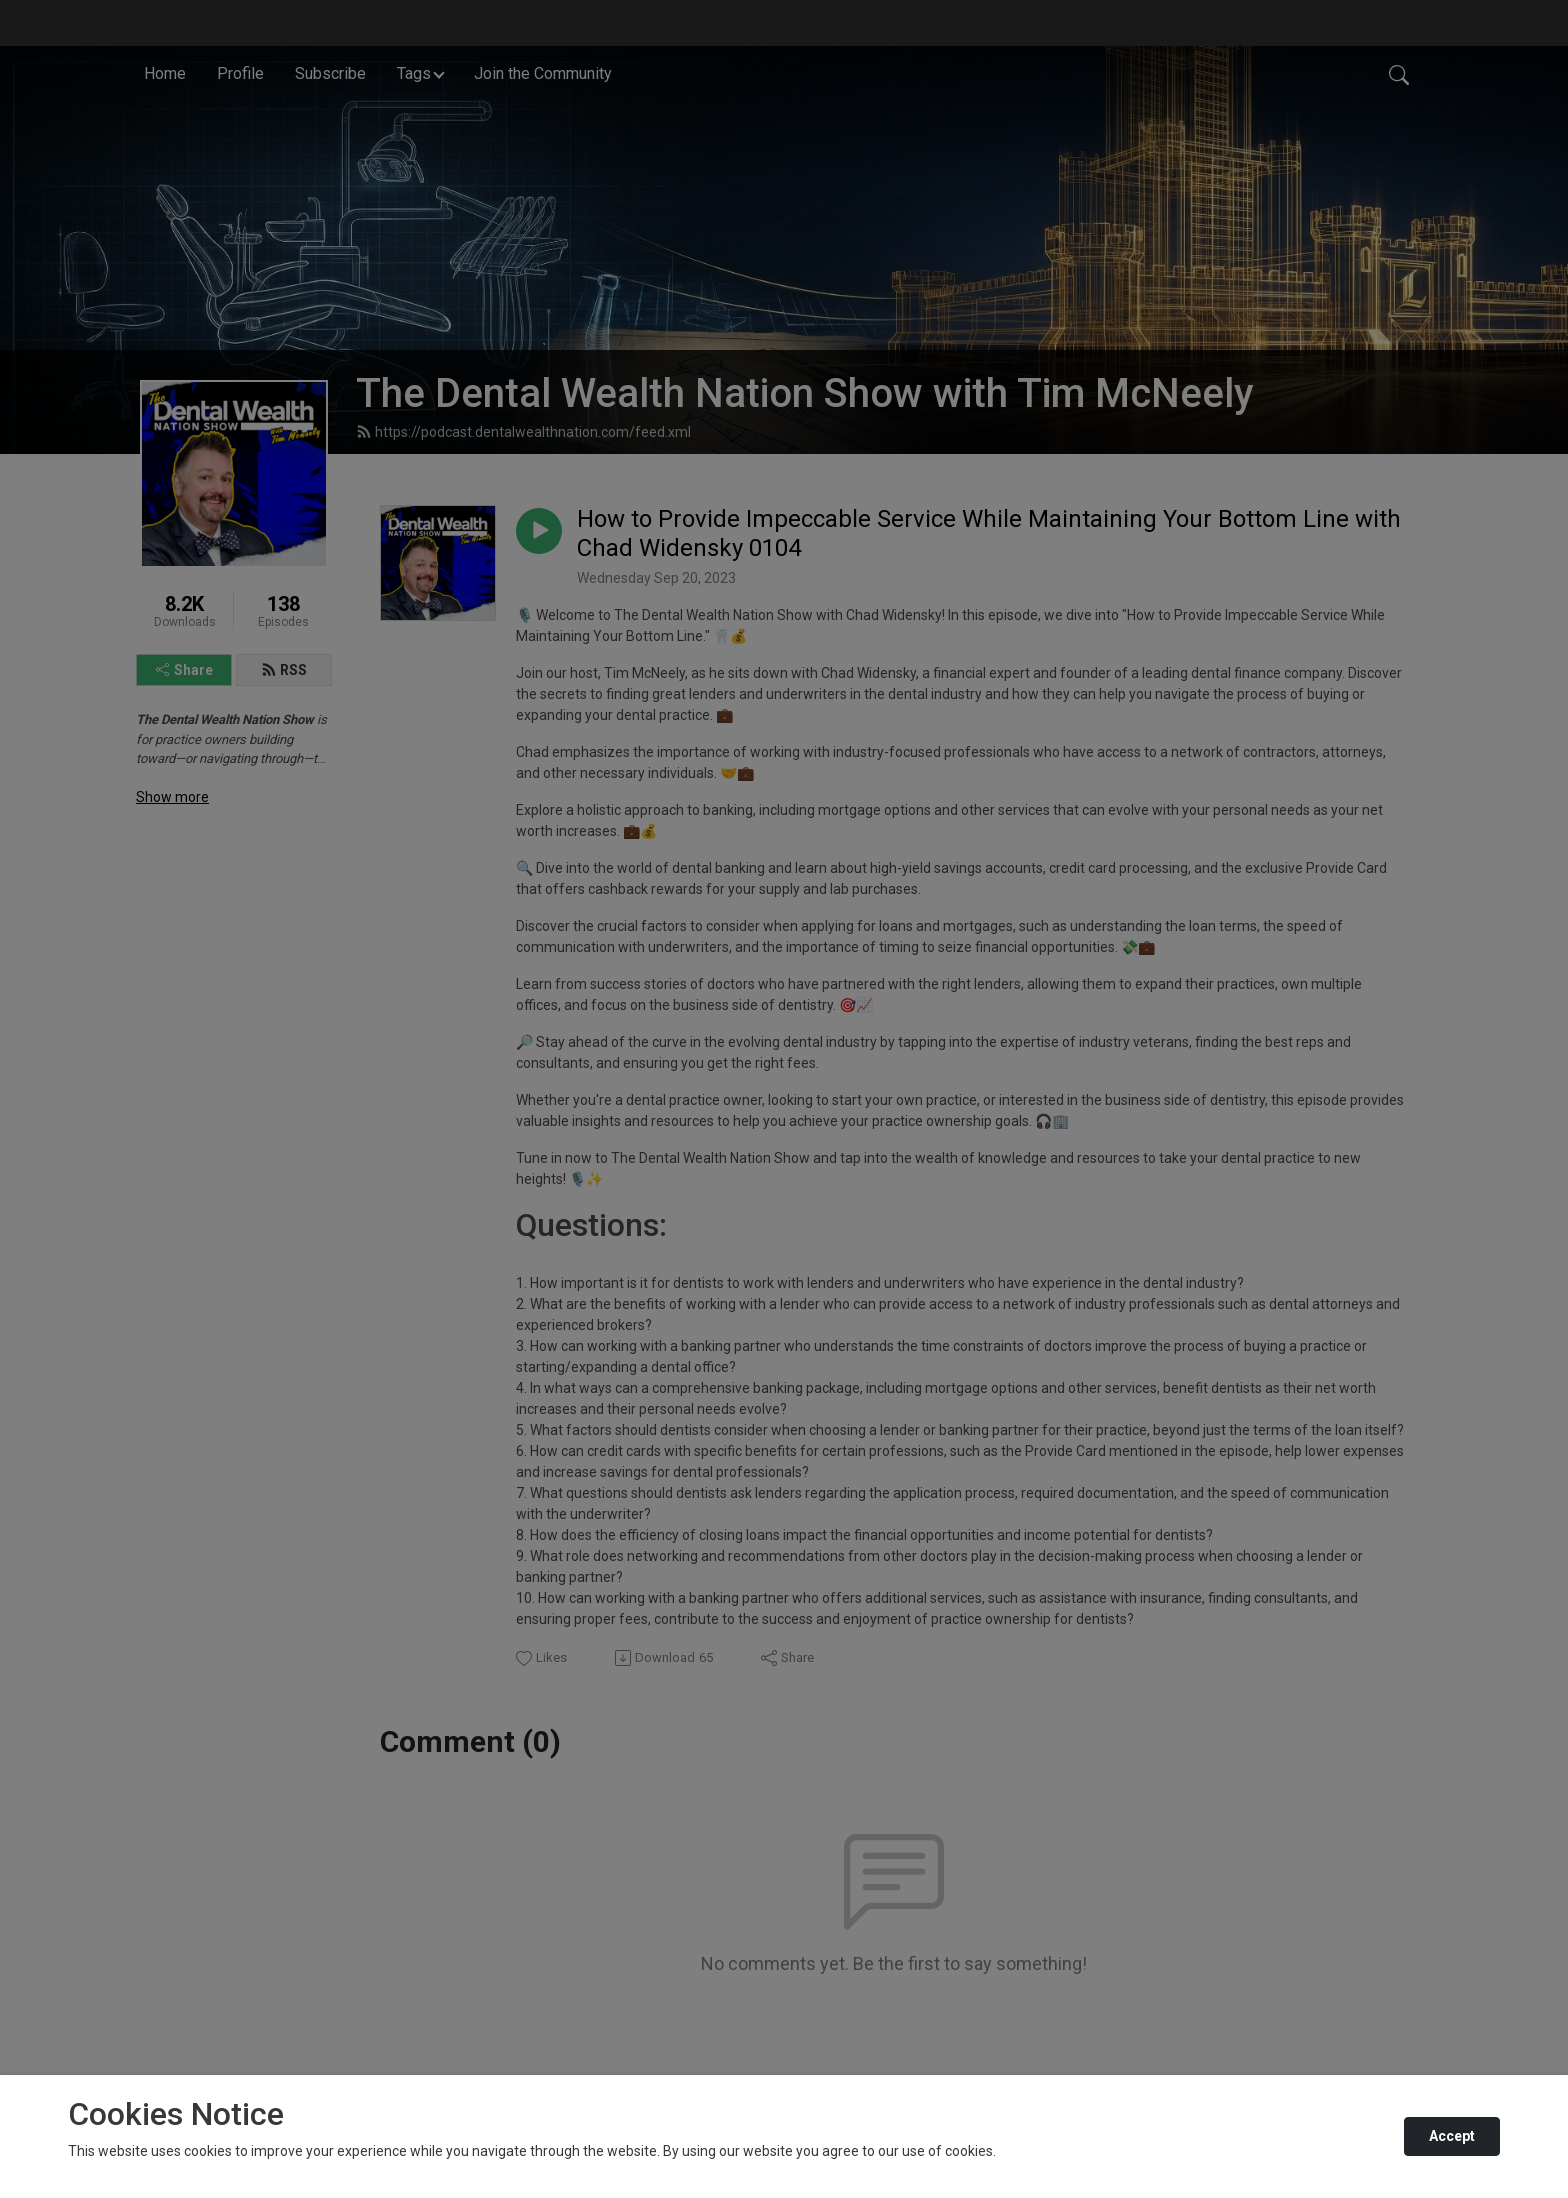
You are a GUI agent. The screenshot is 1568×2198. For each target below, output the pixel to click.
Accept (1452, 2136)
